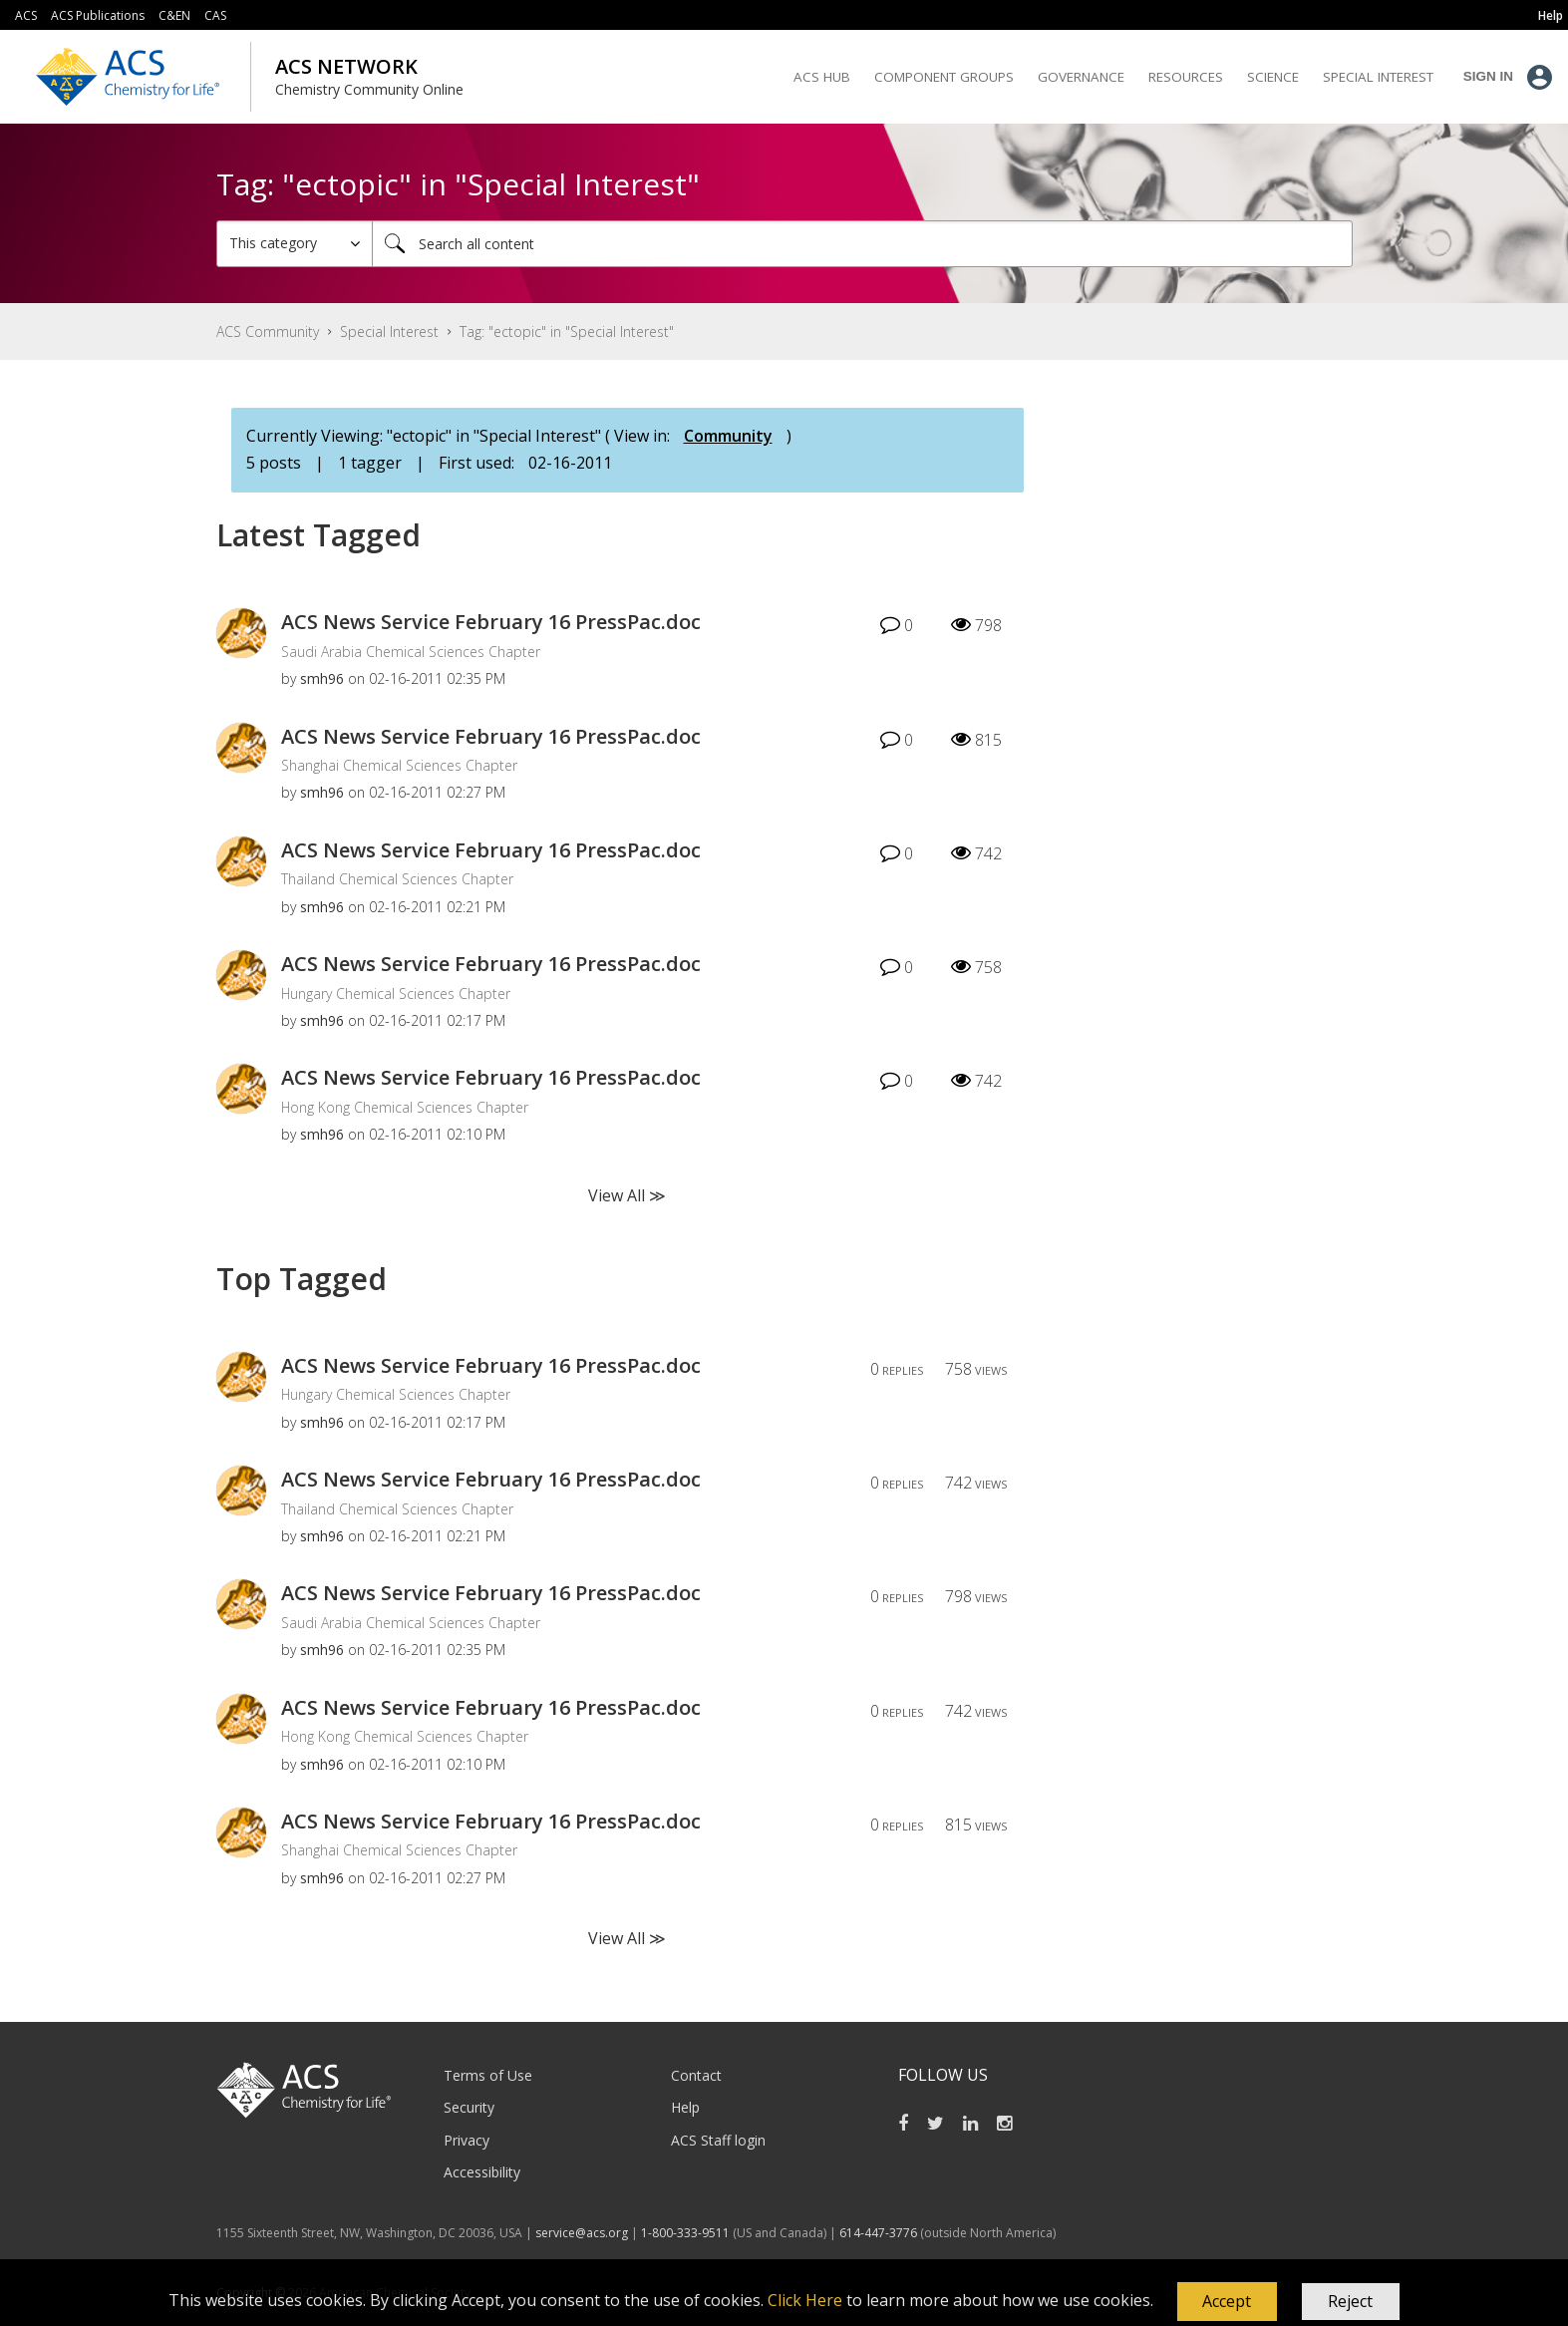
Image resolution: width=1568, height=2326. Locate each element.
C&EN (174, 15)
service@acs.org (581, 2232)
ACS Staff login (718, 2140)
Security (469, 2107)
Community (728, 436)
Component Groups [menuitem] (944, 77)
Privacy (466, 2140)
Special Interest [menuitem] (1378, 77)
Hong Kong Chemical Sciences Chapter (404, 1107)
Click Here (805, 2300)
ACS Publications (98, 15)
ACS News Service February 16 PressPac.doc (491, 621)
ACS (26, 15)
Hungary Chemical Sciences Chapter (395, 993)
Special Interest (389, 331)
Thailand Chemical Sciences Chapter (397, 878)
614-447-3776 (879, 2232)
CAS (215, 15)
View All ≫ (627, 1195)
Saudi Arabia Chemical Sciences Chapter (410, 651)
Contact (696, 2075)
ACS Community (267, 331)
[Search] (862, 243)
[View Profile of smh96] (322, 678)
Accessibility (482, 2171)
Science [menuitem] (1273, 77)
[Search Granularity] (294, 243)
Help (685, 2107)
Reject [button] (1350, 2301)
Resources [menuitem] (1185, 77)
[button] (1227, 2302)
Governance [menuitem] (1081, 77)
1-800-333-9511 (685, 2232)
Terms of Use (488, 2075)
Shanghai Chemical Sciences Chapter (399, 765)
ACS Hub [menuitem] (821, 77)
